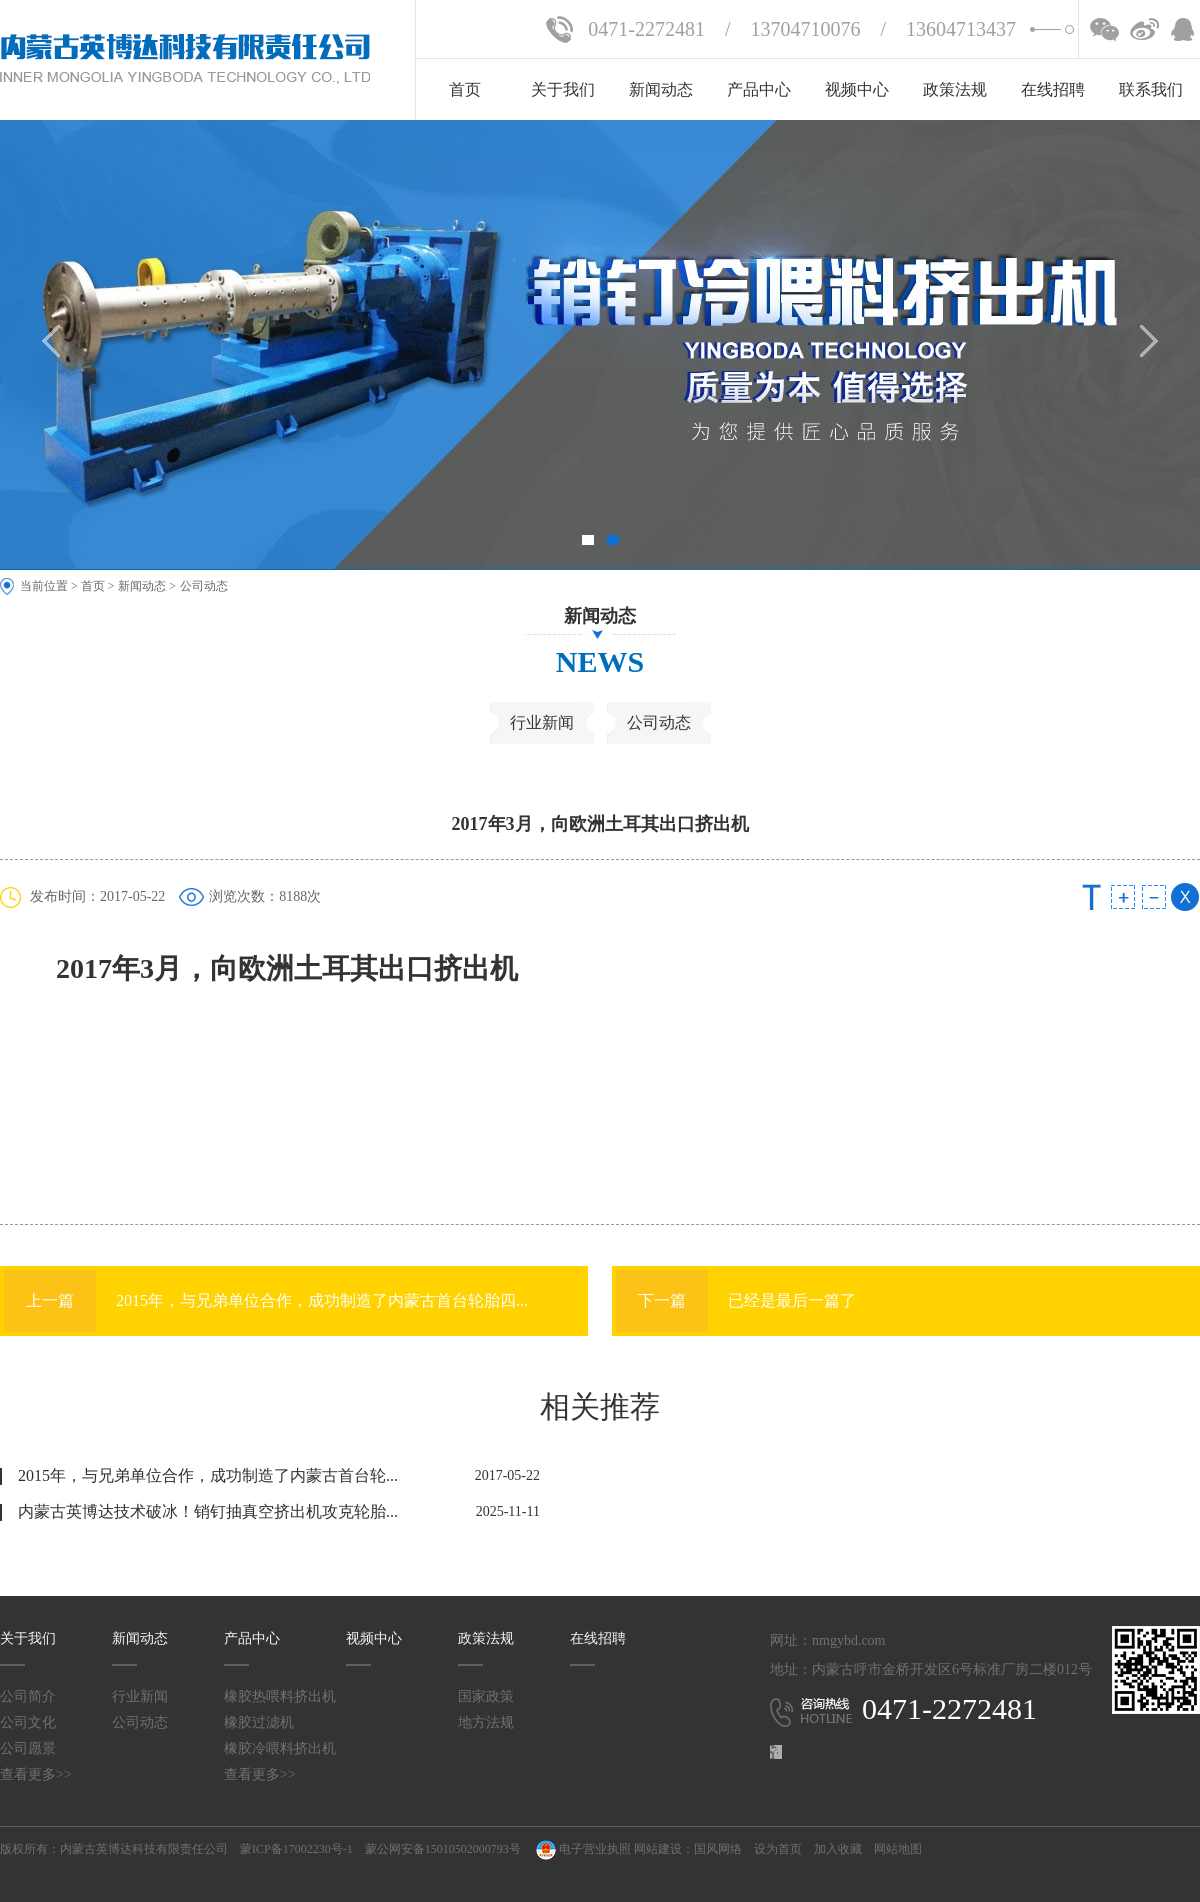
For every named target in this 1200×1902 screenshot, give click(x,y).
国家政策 (486, 1696)
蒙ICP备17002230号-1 (296, 1849)
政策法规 (955, 89)
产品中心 (759, 89)
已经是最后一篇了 (736, 1301)
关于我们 (563, 89)
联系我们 (1151, 89)
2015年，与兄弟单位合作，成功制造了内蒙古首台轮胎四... (266, 1301)
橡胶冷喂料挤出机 (280, 1748)
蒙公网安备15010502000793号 (443, 1849)
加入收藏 (838, 1849)
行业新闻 (542, 722)
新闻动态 (661, 89)
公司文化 (28, 1722)
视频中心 (857, 89)
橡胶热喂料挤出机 (280, 1696)
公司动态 (204, 586)
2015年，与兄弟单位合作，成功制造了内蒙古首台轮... (208, 1475)
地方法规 (486, 1722)
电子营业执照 (582, 1849)
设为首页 (778, 1849)
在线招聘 (1053, 89)
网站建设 (658, 1849)
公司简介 (28, 1696)
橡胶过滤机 (259, 1722)
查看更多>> (36, 1774)
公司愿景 (28, 1748)
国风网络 (718, 1849)
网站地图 (898, 1849)
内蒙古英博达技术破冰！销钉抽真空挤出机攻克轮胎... (208, 1511)
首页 (465, 89)
